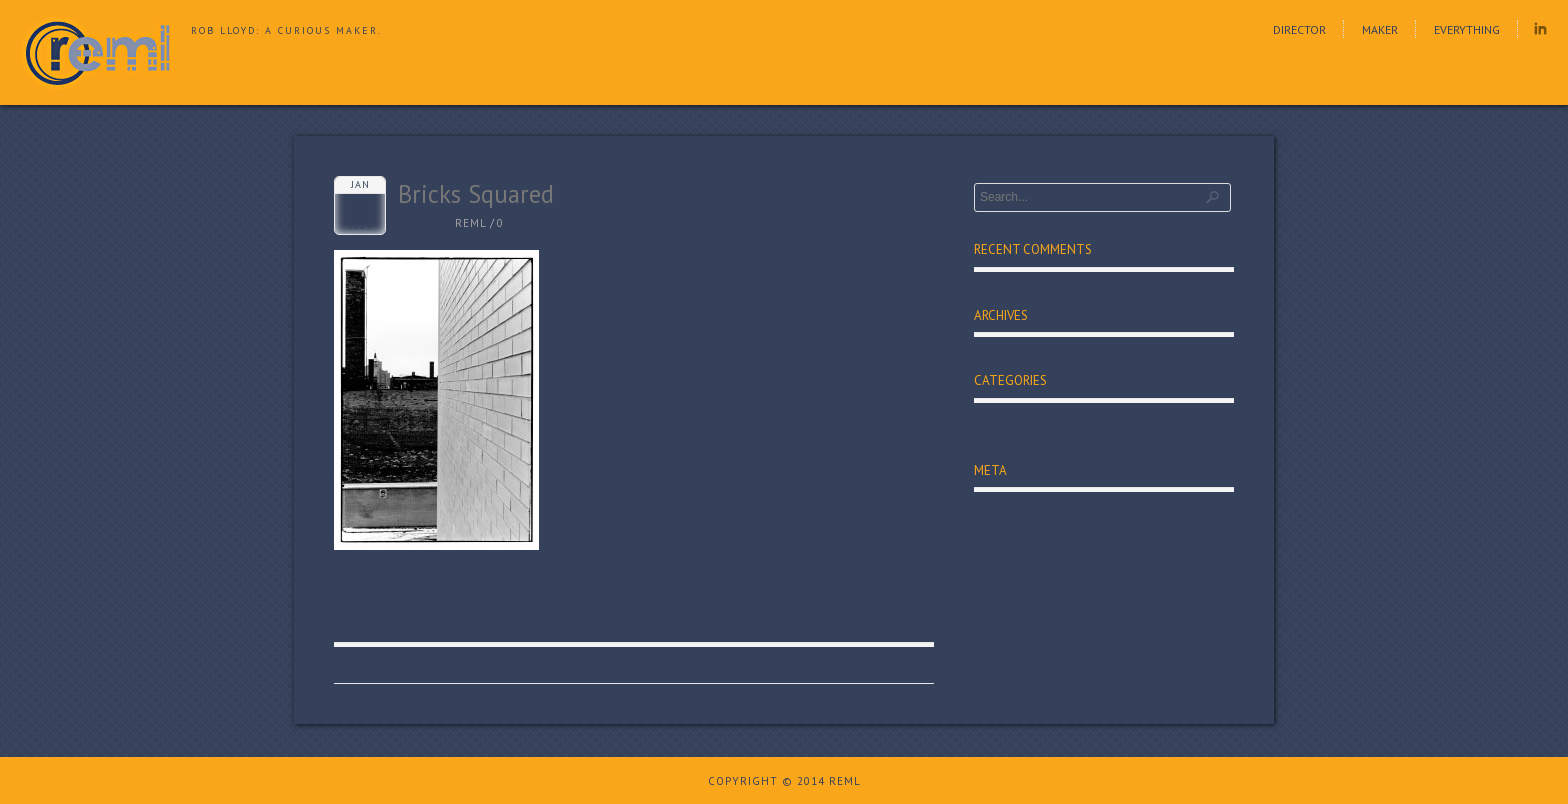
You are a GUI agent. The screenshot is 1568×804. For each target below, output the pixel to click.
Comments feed (1022, 557)
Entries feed (1010, 533)
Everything (1467, 29)
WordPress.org (1018, 581)
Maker (1380, 29)
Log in (992, 509)
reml (471, 223)
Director (1299, 29)
